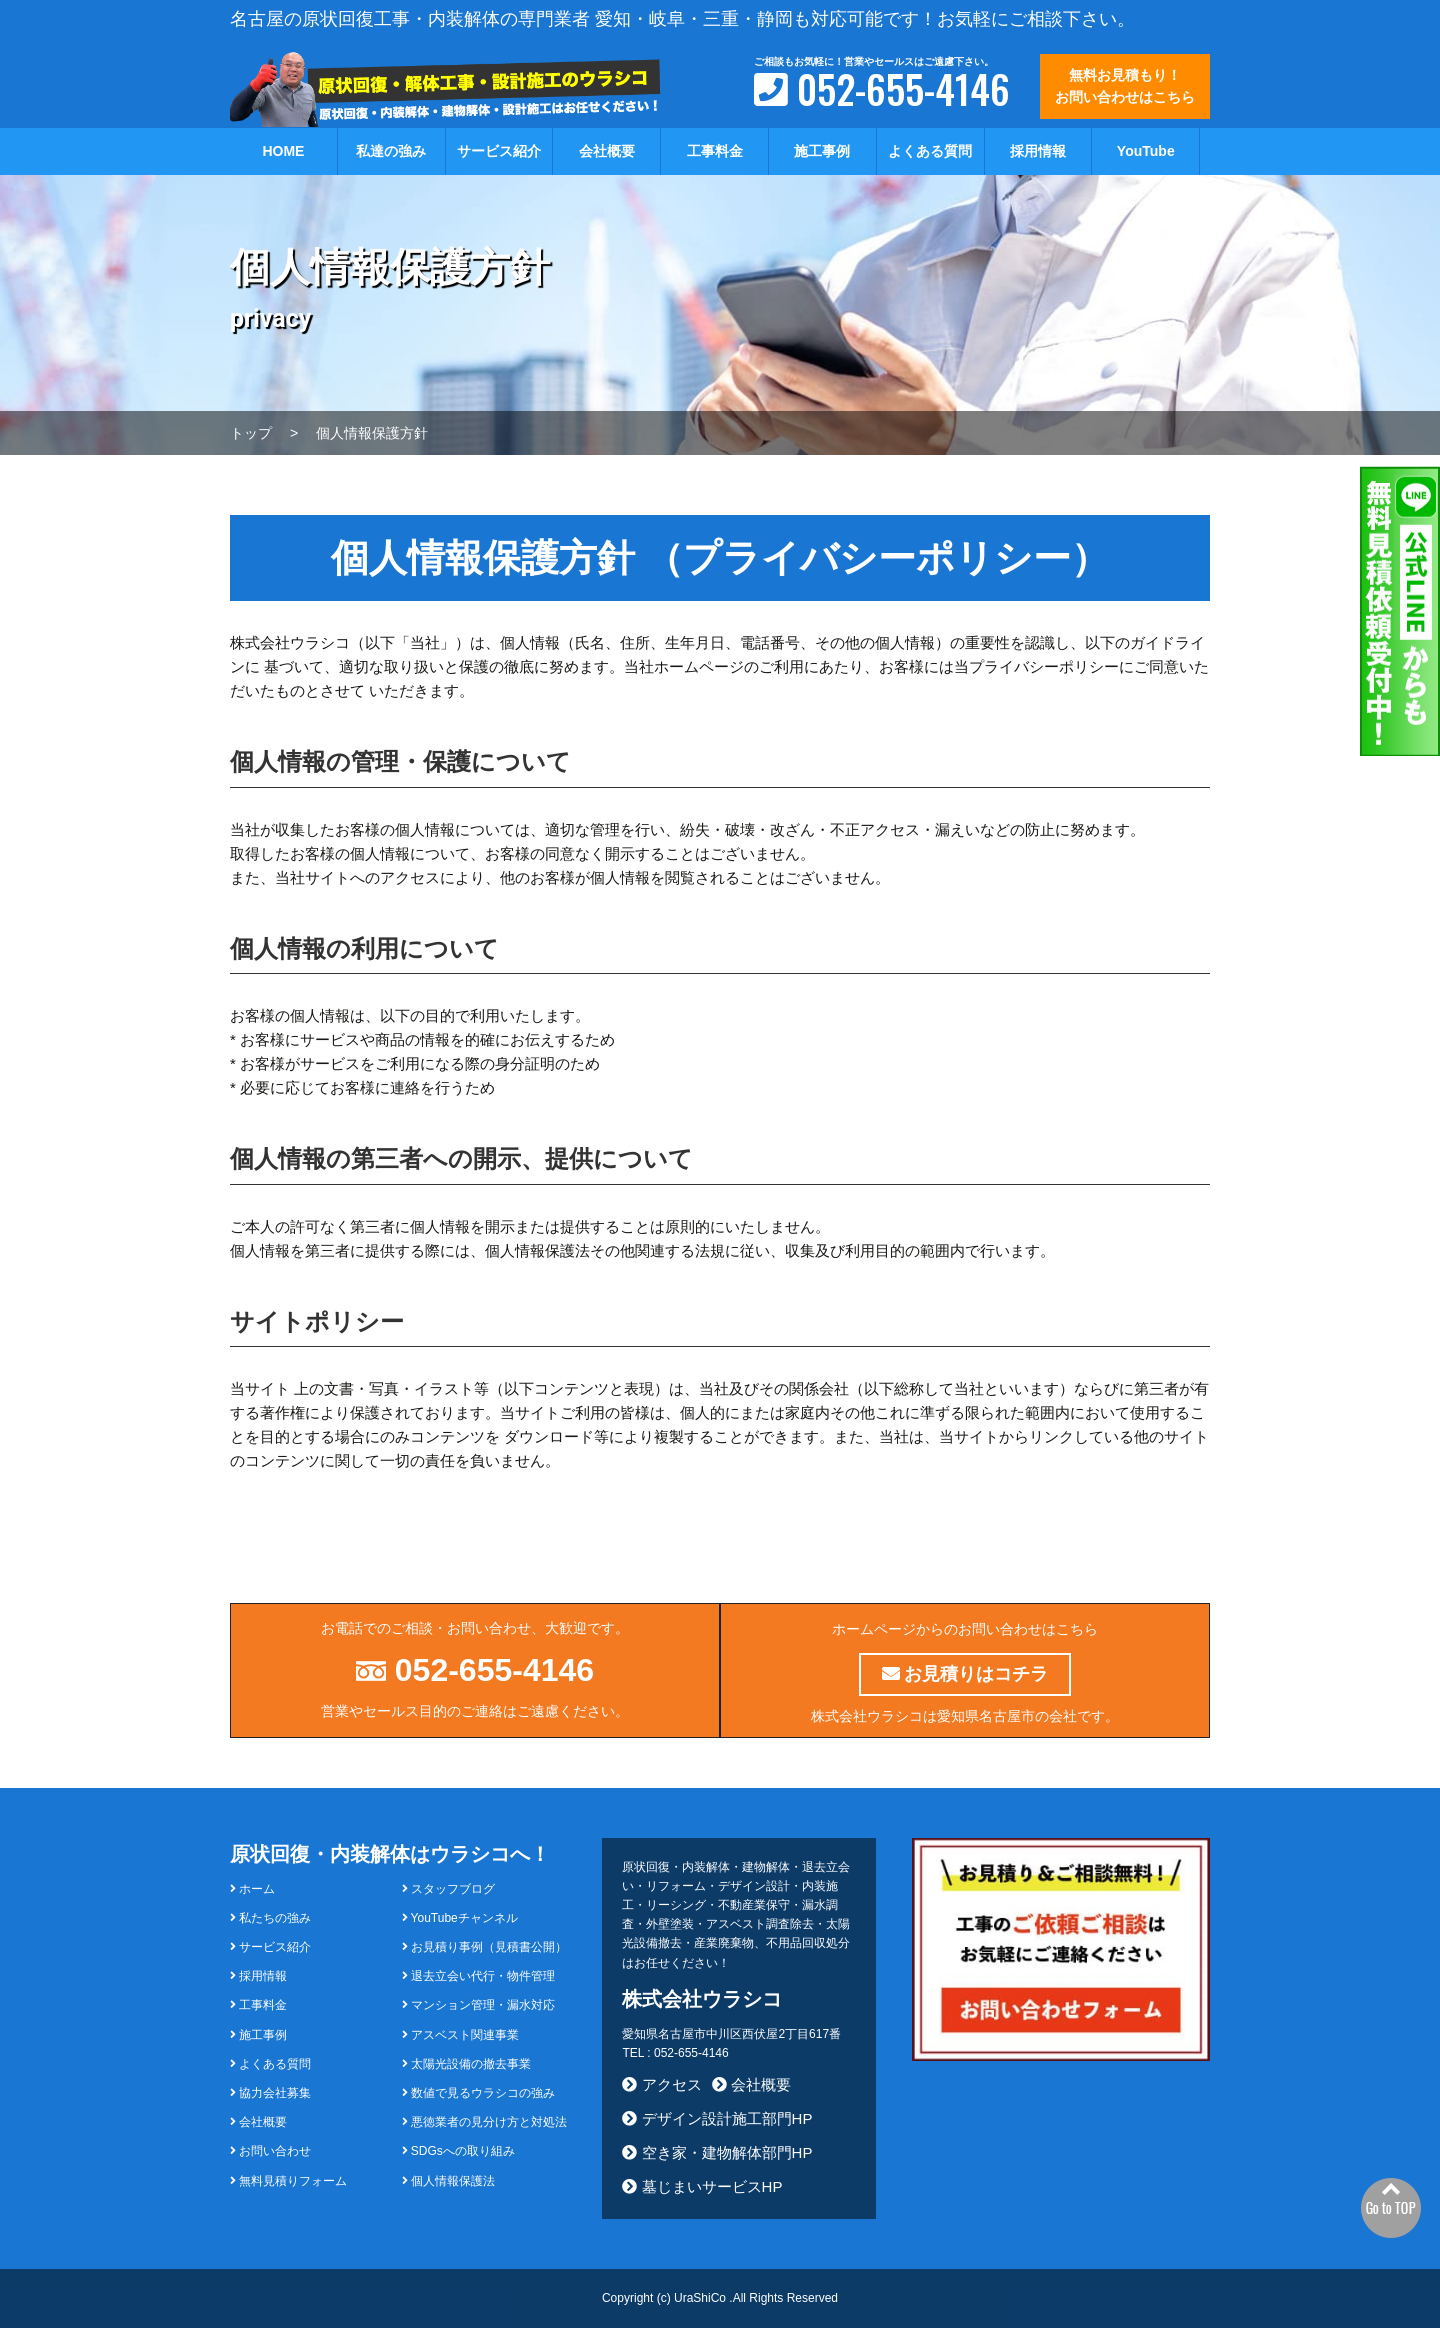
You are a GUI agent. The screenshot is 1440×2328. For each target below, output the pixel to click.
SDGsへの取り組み (458, 2151)
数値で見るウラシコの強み (478, 2093)
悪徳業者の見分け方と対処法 (484, 2122)
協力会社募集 (270, 2093)
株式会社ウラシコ (702, 1999)
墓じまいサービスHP (702, 2186)
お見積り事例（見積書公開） (484, 1947)
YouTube (1146, 151)
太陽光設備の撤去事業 (466, 2064)
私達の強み (391, 151)
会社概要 (607, 151)
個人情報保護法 (448, 2181)
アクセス (661, 2084)
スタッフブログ (448, 1889)
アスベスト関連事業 (460, 2035)
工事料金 (715, 151)
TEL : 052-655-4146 (675, 2053)
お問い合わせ (270, 2151)
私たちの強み (270, 1918)
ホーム (252, 1889)
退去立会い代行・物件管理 (478, 1976)
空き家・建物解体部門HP (717, 2152)
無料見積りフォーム (288, 2181)
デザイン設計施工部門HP (717, 2118)
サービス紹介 (499, 151)
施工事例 (822, 151)
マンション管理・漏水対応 (478, 2005)
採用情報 (1038, 151)
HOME (283, 151)
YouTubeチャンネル (460, 1918)
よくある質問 (930, 151)
